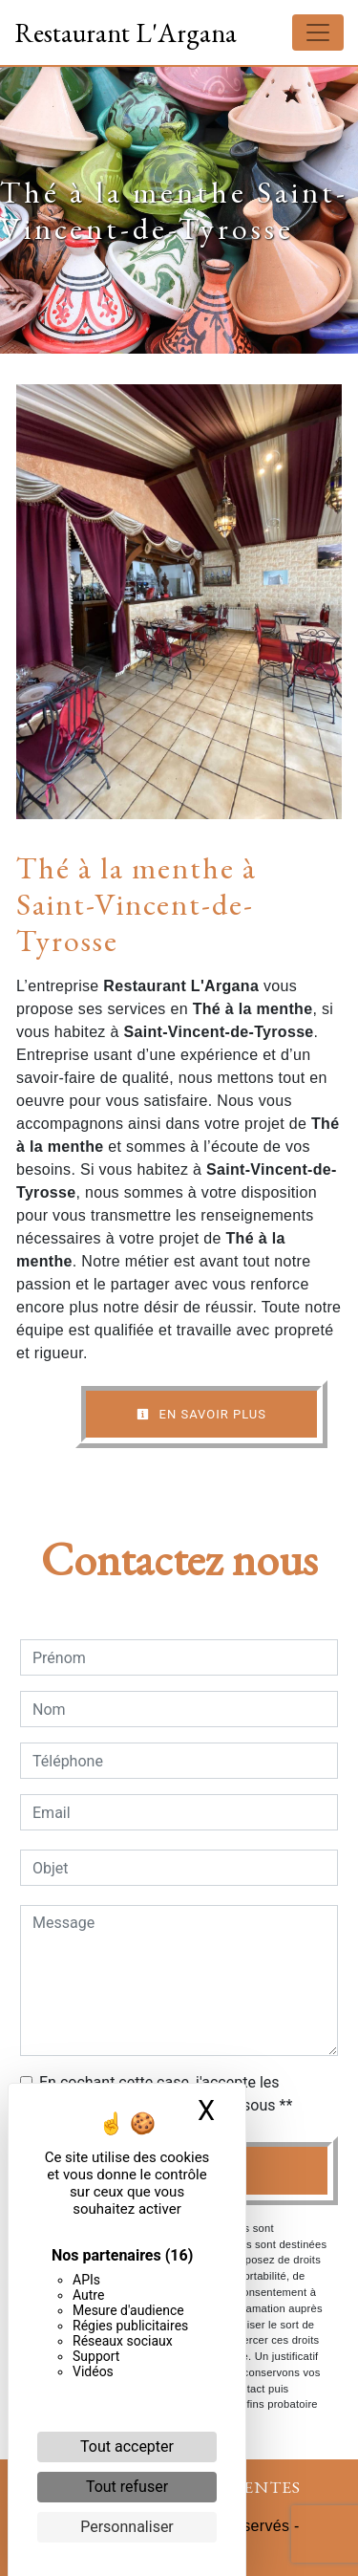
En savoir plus (201, 1414)
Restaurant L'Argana (125, 32)
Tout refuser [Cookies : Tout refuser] (127, 2487)
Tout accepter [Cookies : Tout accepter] (127, 2446)
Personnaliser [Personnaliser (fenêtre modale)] (127, 2527)
